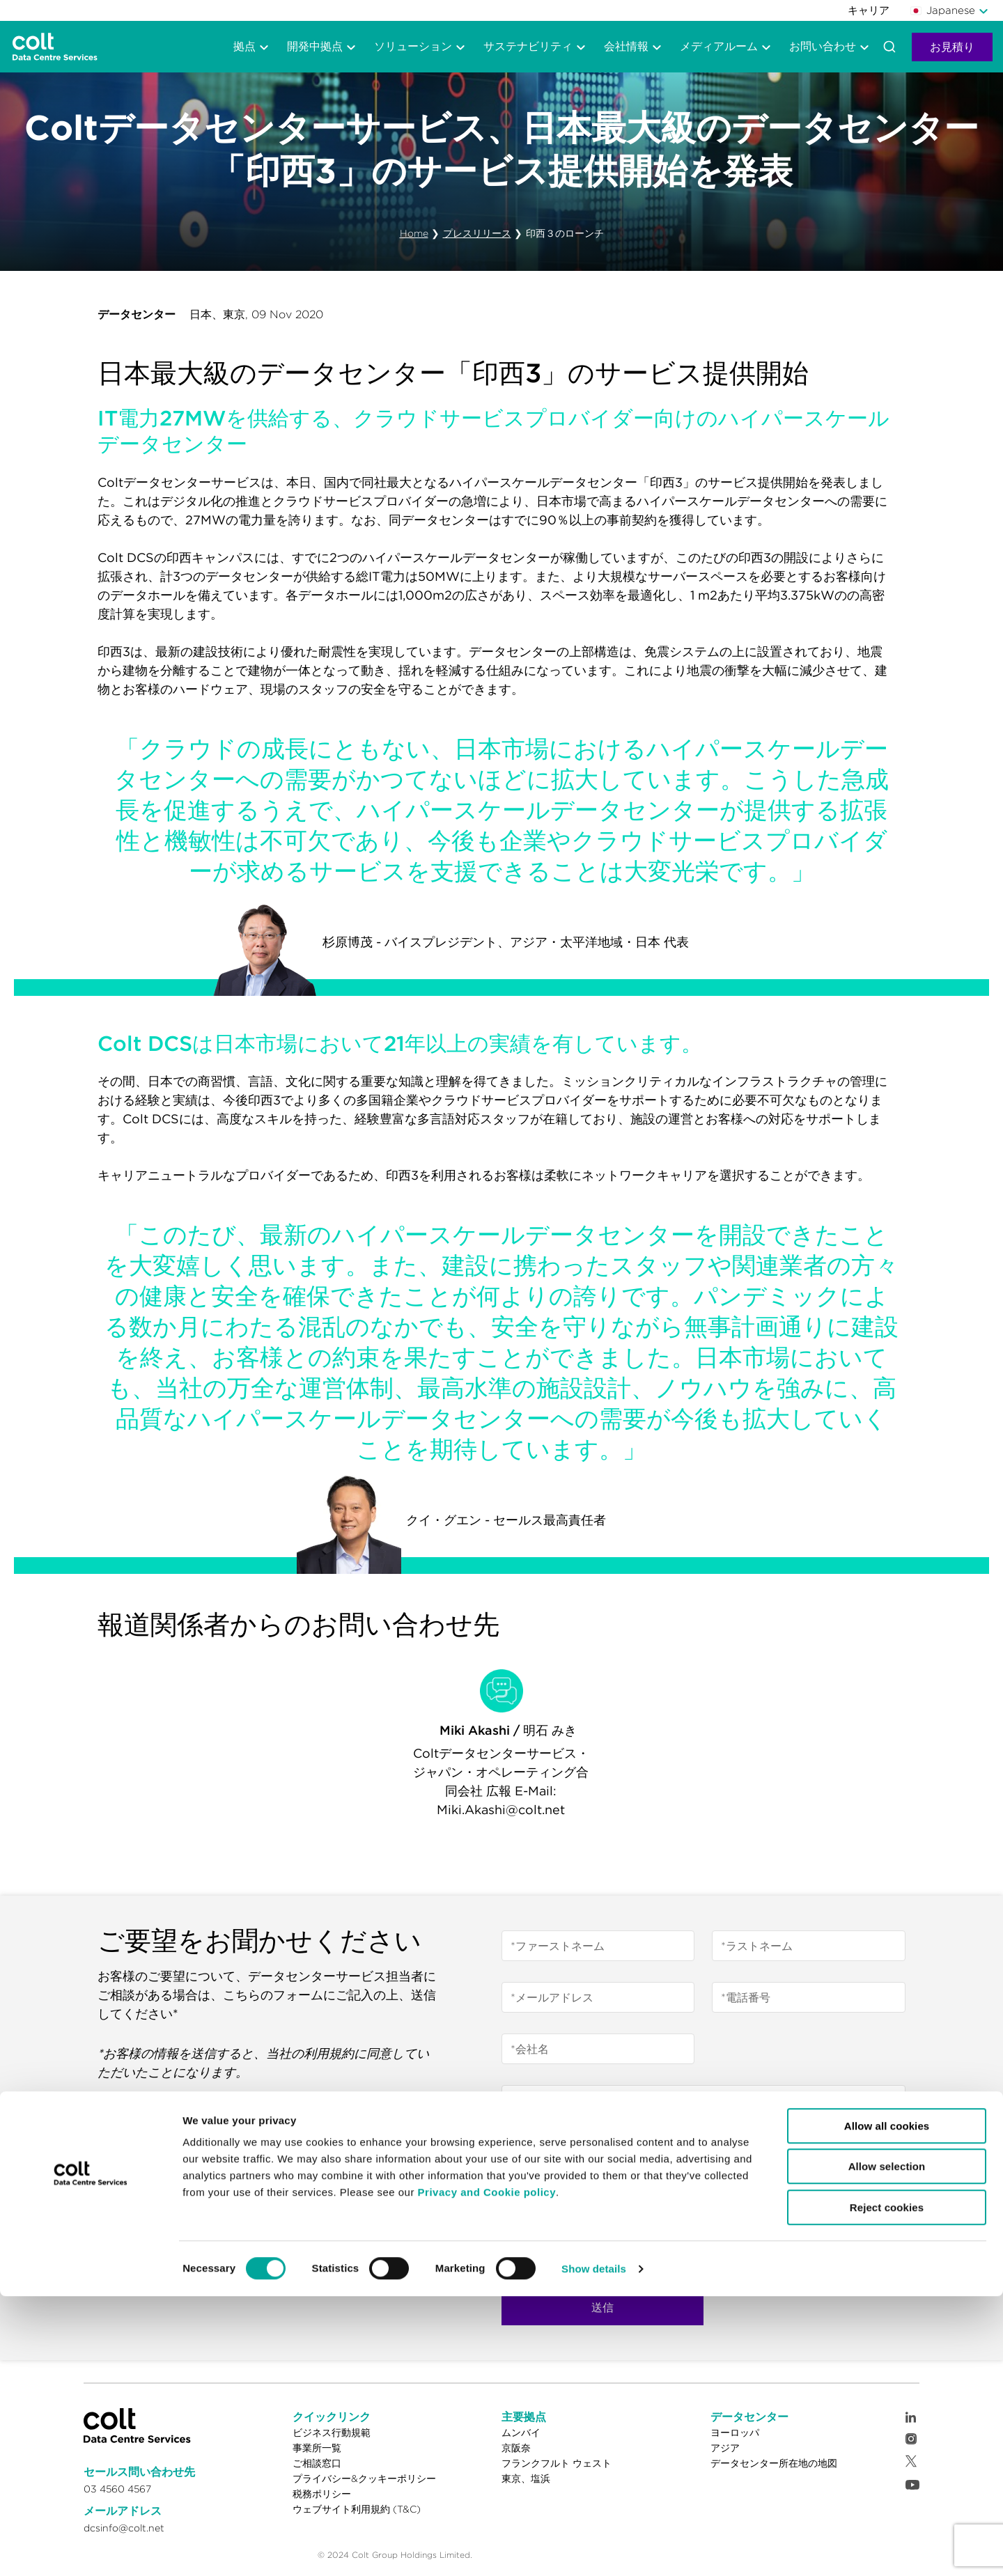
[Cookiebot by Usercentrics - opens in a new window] (90, 2548)
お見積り (952, 47)
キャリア (868, 10)
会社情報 (626, 46)
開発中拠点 (315, 46)
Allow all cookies (887, 2406)
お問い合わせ (822, 46)
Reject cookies (887, 2487)
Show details (593, 2548)
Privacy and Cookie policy (487, 2472)
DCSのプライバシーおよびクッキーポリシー (659, 2206)
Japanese (943, 10)
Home (414, 233)
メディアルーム (719, 46)
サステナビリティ (528, 46)
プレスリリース (477, 233)
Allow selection (887, 2447)
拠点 (244, 46)
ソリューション (413, 46)
